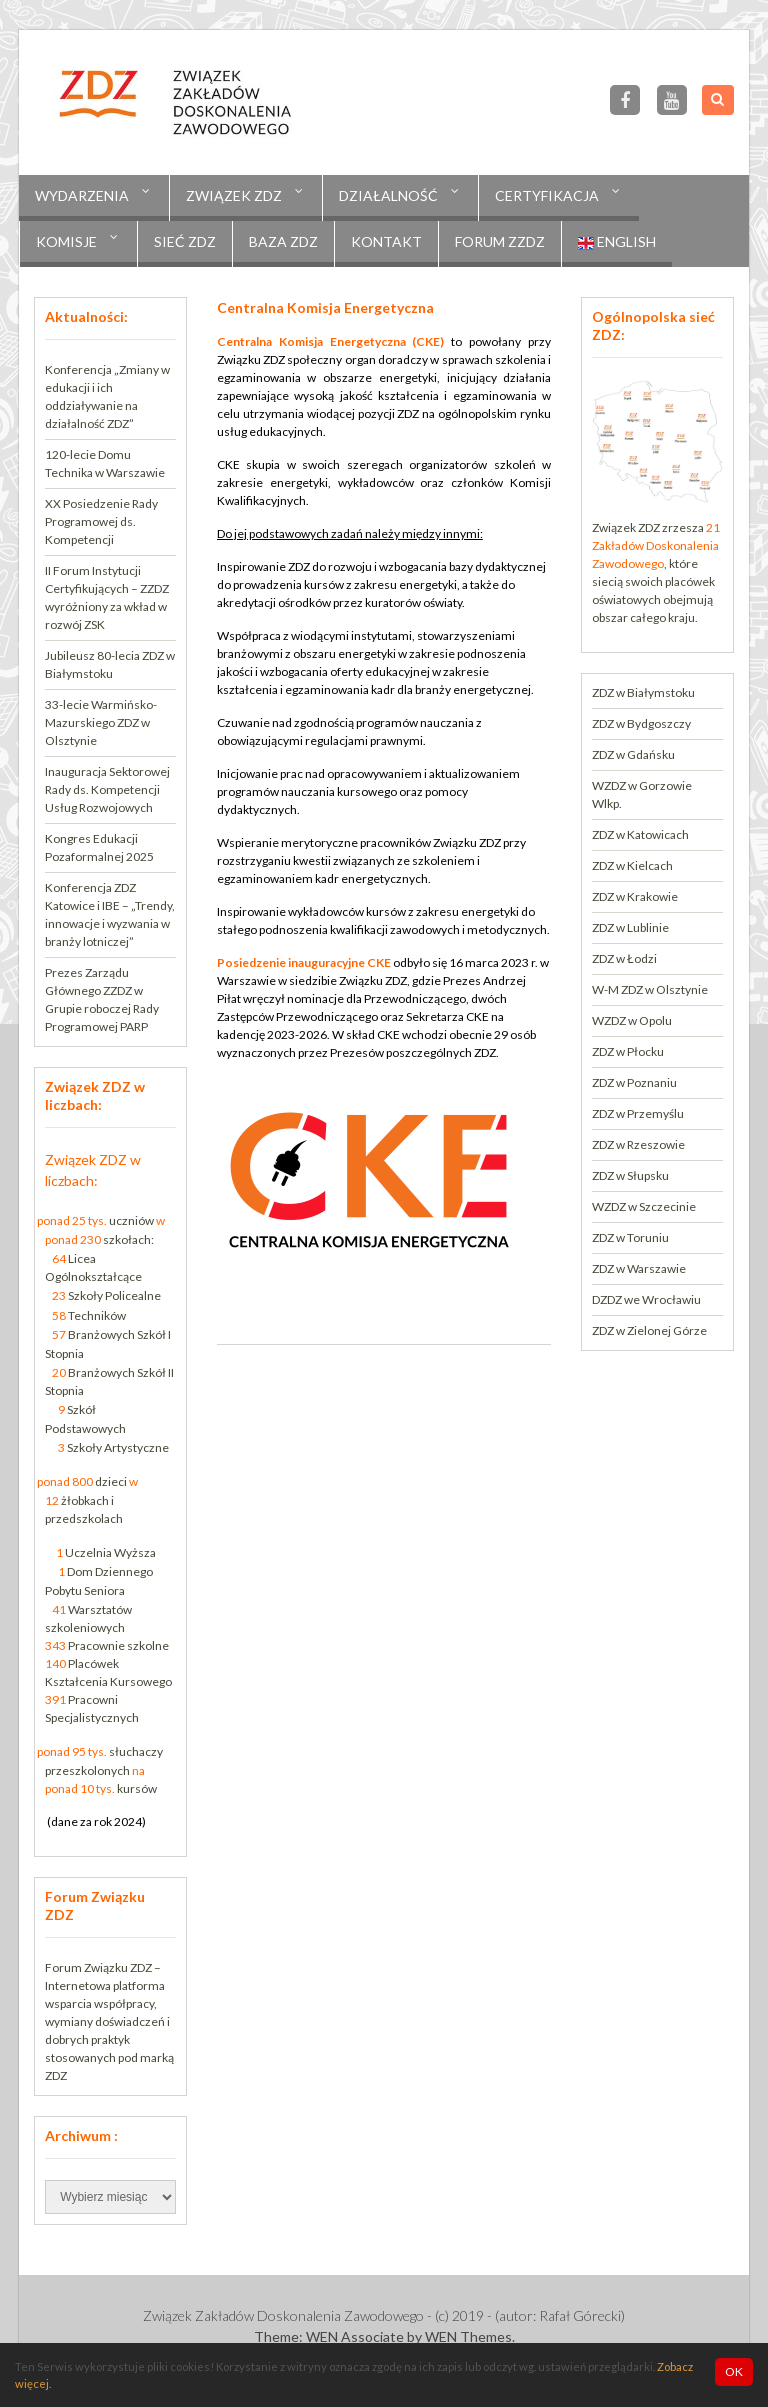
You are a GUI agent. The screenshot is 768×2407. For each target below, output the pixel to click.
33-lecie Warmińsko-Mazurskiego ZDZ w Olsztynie (101, 722)
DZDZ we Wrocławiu (646, 1299)
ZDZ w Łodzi (624, 958)
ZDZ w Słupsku (630, 1175)
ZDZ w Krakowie (635, 896)
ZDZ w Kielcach (632, 865)
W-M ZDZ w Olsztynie (650, 989)
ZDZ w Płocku (628, 1051)
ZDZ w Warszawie (639, 1268)
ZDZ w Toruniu (630, 1237)
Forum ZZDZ (500, 241)
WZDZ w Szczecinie (644, 1206)
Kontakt (386, 241)
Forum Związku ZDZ (98, 1967)
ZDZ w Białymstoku (643, 692)
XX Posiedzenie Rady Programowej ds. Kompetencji (101, 521)
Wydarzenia (82, 195)
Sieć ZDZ (185, 241)
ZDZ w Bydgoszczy (641, 723)
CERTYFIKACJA (547, 195)
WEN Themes (468, 2336)
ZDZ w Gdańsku (633, 754)
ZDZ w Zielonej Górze (649, 1330)
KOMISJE (66, 241)
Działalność (388, 195)
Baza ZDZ (283, 241)
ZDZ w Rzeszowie (638, 1144)
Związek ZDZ (234, 195)
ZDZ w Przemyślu (638, 1113)
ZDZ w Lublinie (630, 927)
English (617, 242)
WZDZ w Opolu (632, 1020)
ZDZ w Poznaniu (634, 1082)
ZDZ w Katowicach (640, 834)
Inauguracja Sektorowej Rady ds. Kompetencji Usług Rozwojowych (107, 789)
